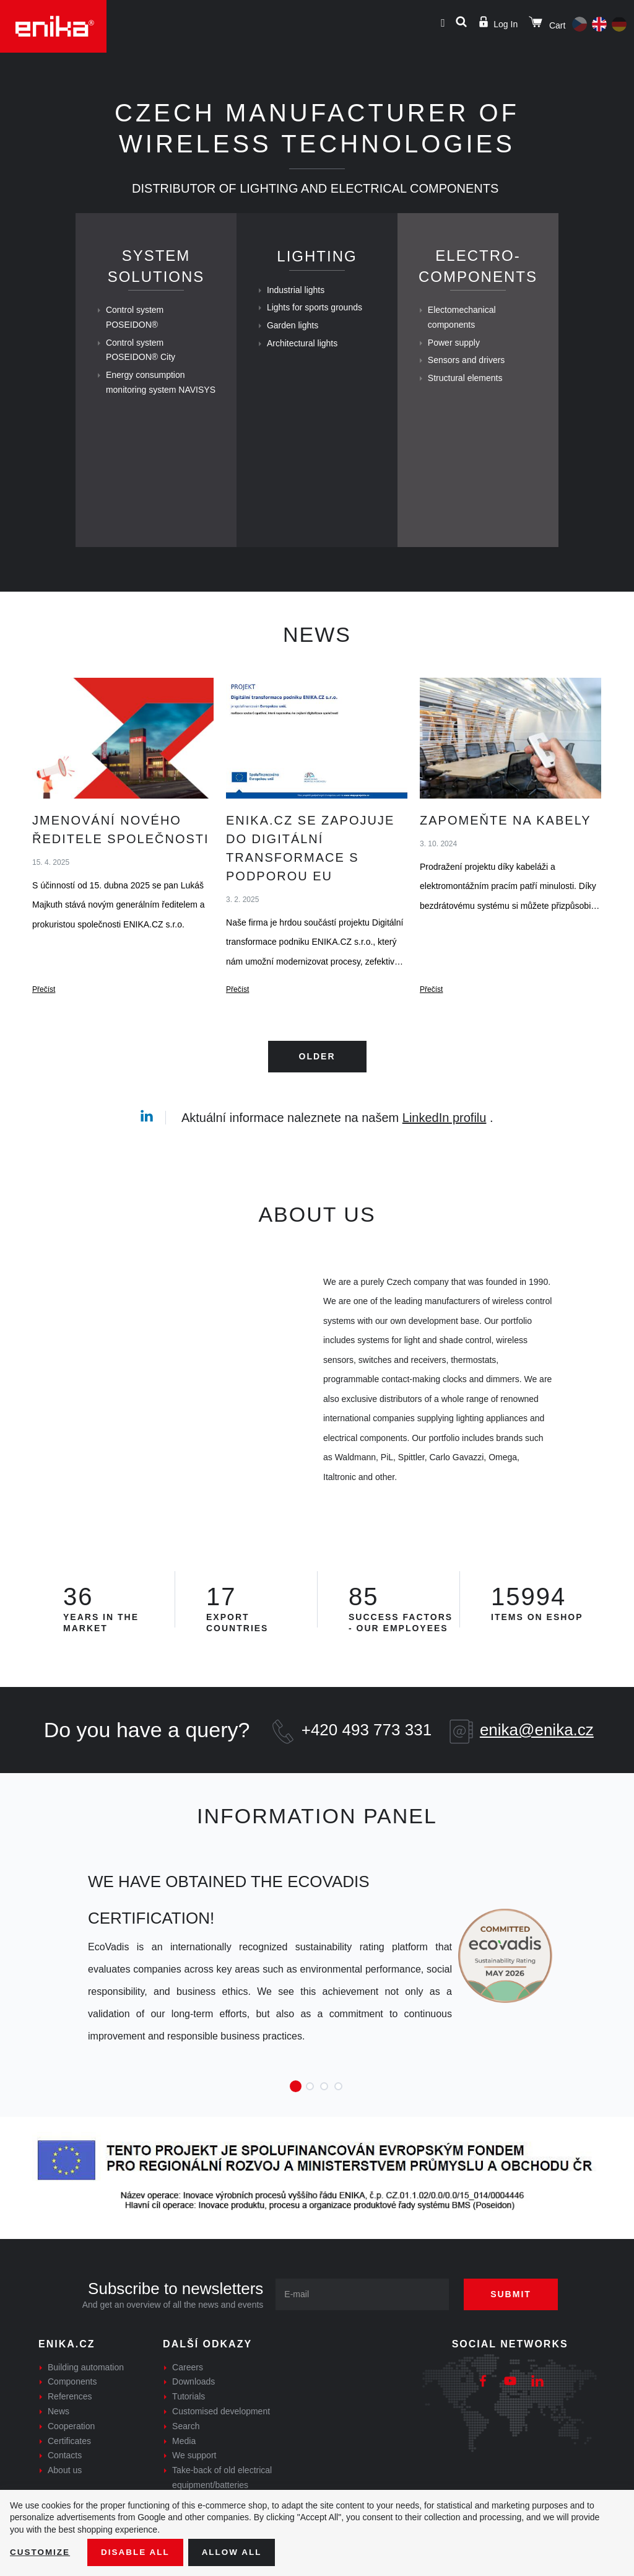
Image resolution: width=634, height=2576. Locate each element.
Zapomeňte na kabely (505, 855)
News (58, 2445)
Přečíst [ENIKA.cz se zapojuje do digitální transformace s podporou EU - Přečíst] (237, 1024)
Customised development (221, 2445)
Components (72, 2415)
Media (184, 2474)
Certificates (69, 2474)
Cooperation (71, 2459)
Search (185, 2459)
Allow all (236, 2552)
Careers (187, 2401)
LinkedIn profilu (444, 1151)
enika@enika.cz (537, 1763)
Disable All (138, 2552)
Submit (515, 2328)
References (70, 2430)
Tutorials (188, 2430)
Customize (41, 2552)
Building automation (86, 2401)
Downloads (193, 2415)
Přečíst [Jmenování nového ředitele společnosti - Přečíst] (43, 1024)
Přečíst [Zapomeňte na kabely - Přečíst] (431, 1024)
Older (317, 1090)
